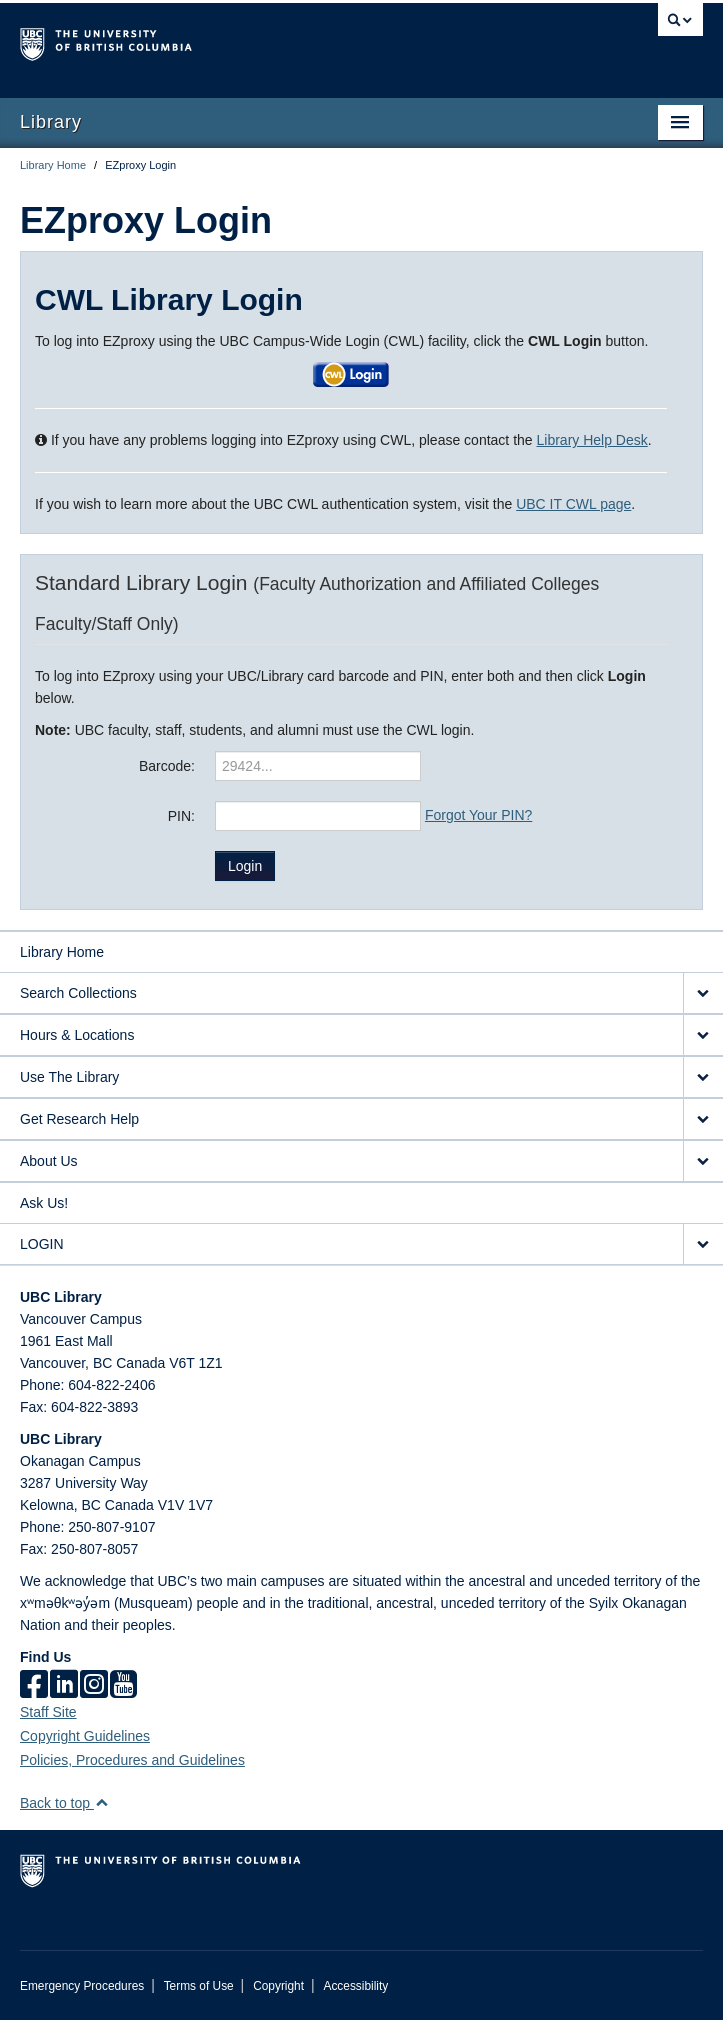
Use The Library (69, 1077)
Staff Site (48, 1712)
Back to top (64, 1803)
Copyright (278, 1986)
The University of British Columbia (259, 41)
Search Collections (78, 993)
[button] (351, 373)
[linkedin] (64, 1684)
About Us (49, 1161)
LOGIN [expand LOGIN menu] (42, 1244)
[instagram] (94, 1684)
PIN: (181, 816)
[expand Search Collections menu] (703, 993)
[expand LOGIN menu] (703, 1244)
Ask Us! (44, 1203)
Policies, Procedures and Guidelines (132, 1760)
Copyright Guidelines (85, 1736)
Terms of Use (199, 1986)
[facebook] (34, 1684)
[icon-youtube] (123, 1684)
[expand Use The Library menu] (703, 1077)
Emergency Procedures (82, 1986)
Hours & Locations (77, 1035)
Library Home (53, 165)
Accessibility (355, 1986)
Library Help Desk (592, 440)
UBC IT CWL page (573, 504)
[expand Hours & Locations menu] (703, 1035)
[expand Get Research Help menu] (703, 1119)
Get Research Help (79, 1119)
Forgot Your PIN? (478, 815)
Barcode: (167, 766)
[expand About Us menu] (703, 1161)
